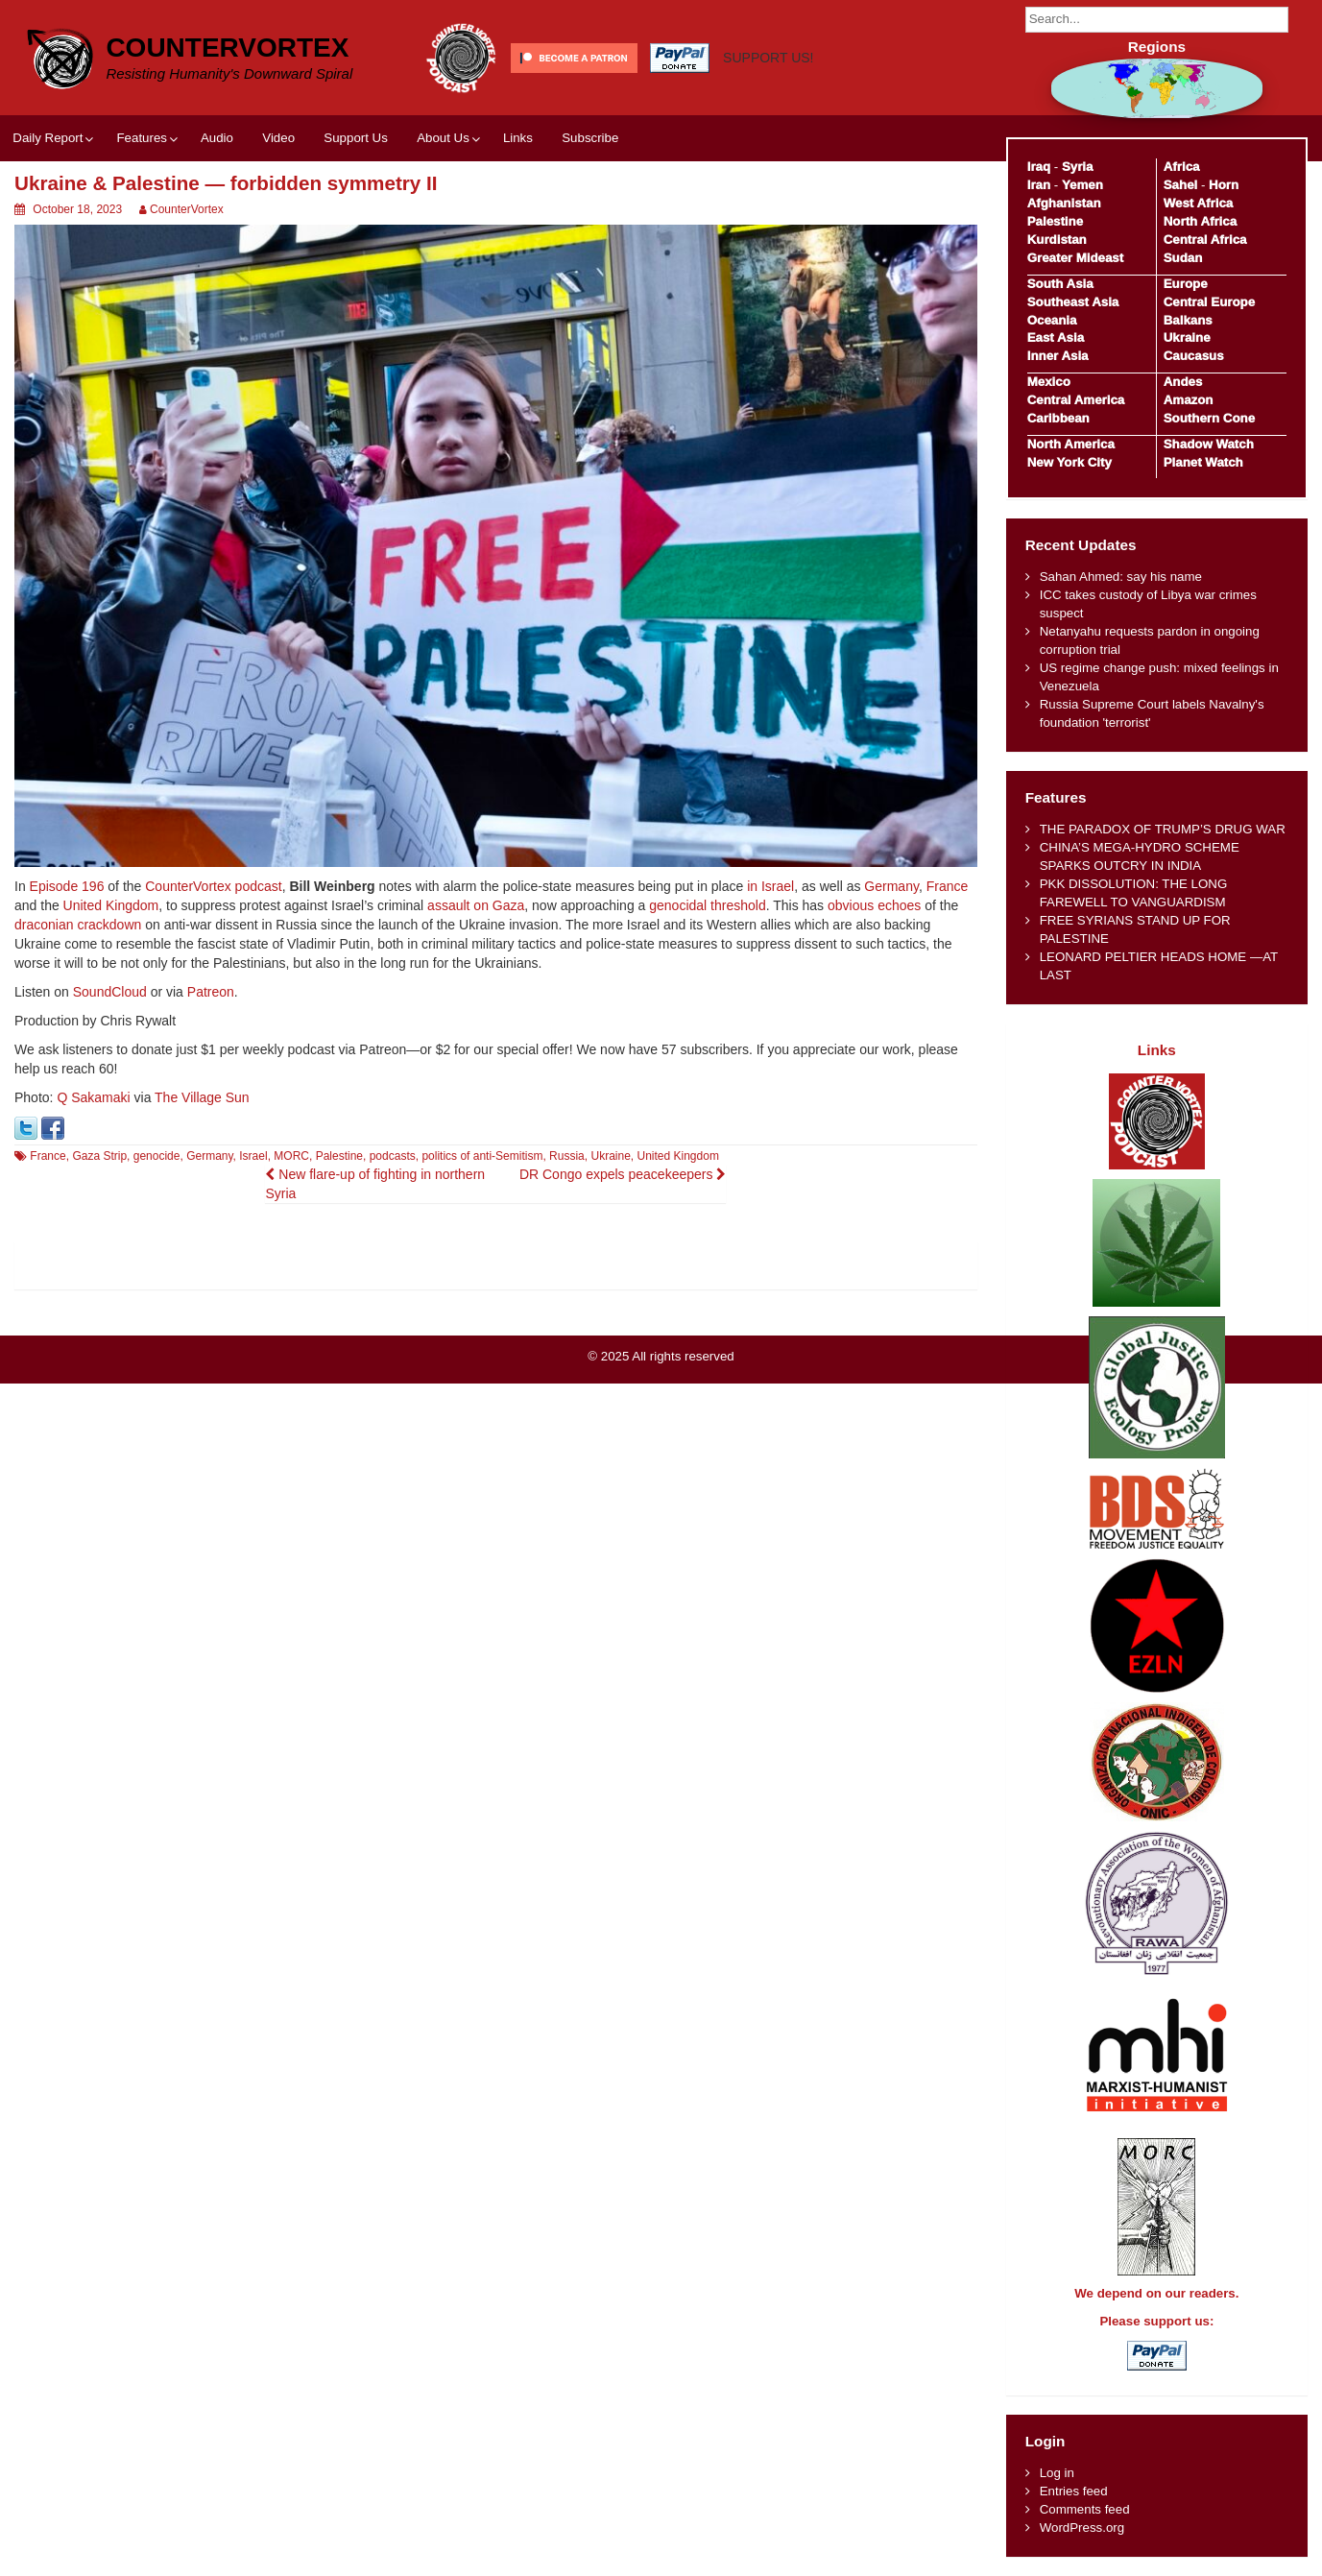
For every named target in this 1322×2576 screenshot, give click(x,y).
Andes (1183, 381)
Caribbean (1058, 418)
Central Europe (1209, 302)
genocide (156, 1156)
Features (141, 138)
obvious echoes (874, 905)
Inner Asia (1058, 356)
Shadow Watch (1209, 444)
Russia (567, 1156)
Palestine (339, 1156)
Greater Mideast (1075, 258)
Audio (217, 138)
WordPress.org (1082, 2527)
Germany (891, 886)
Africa (1182, 166)
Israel (253, 1156)
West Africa (1198, 203)
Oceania (1052, 320)
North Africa (1200, 221)
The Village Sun (202, 1097)
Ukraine (610, 1156)
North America (1071, 444)
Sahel (1180, 185)
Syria (1078, 166)
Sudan (1183, 258)
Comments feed (1085, 2509)
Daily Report (47, 138)
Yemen (1082, 185)
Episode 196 (67, 886)
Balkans (1188, 320)
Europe (1186, 284)
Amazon (1189, 400)
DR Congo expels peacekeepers (622, 1174)
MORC (291, 1156)
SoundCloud (110, 991)
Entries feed (1074, 2491)
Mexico (1048, 381)
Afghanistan (1064, 203)
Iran (1038, 185)
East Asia (1055, 337)
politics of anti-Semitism (481, 1156)
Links (518, 138)
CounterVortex (227, 47)
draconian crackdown (77, 924)
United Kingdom (111, 905)
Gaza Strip (99, 1156)
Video (278, 138)
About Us (443, 138)
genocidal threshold (707, 905)
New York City (1069, 462)
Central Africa (1205, 239)
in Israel (770, 886)
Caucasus (1194, 356)
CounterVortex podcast (213, 886)
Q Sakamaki (93, 1097)
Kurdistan (1057, 239)
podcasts (393, 1156)
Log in (1057, 2473)
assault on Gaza (475, 905)
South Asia (1060, 284)
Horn (1223, 185)
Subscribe (590, 138)
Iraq (1038, 166)
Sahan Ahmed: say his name (1121, 576)
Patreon (210, 991)
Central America (1076, 400)
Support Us (356, 138)
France (947, 886)
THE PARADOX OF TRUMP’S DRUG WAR (1163, 829)
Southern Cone (1209, 418)
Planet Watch (1203, 462)
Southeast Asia (1073, 302)
